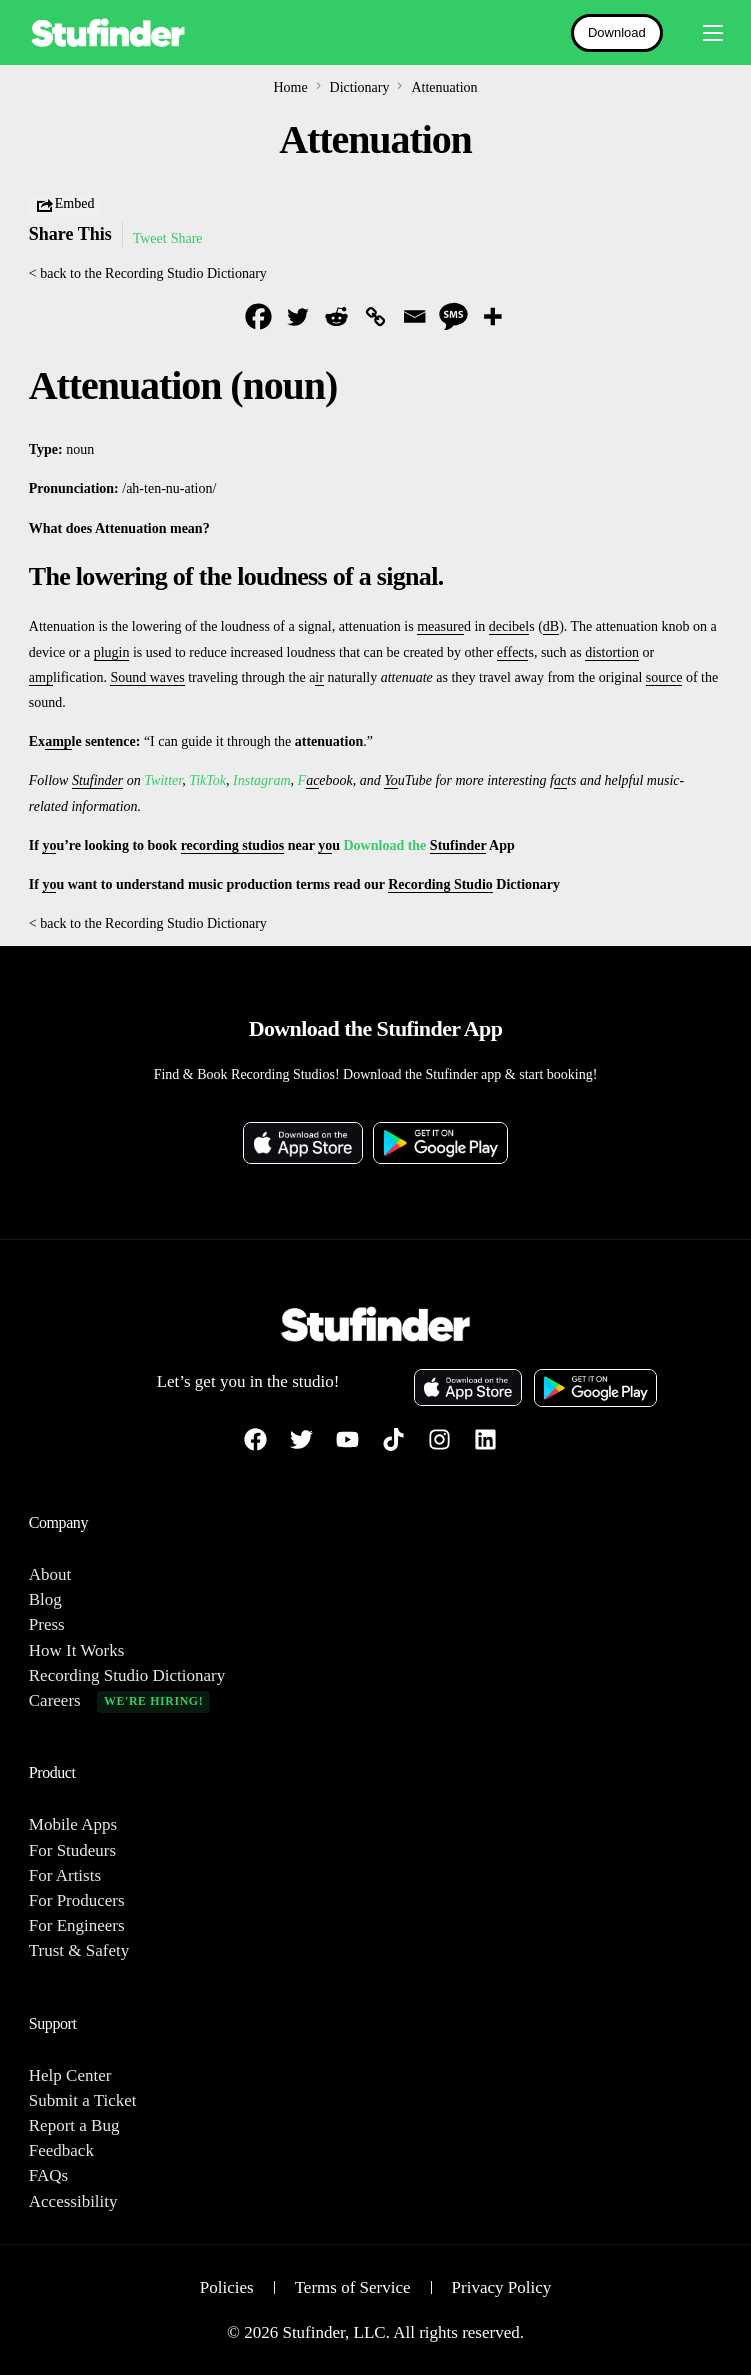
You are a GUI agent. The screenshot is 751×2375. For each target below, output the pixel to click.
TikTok (207, 780)
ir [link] (319, 677)
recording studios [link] (233, 845)
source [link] (664, 677)
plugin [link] (112, 652)
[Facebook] (258, 316)
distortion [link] (612, 652)
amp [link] (41, 677)
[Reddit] (336, 316)
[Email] (414, 316)
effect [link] (513, 652)
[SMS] (453, 316)
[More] (492, 316)
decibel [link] (509, 626)
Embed (65, 206)
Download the (386, 845)
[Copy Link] (375, 316)
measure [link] (440, 626)
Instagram (262, 780)
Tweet (150, 238)
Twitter (163, 780)
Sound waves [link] (147, 677)
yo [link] (49, 845)
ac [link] (312, 780)
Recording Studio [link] (440, 884)
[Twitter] (297, 316)
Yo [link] (391, 780)
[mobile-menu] (703, 33)
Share (187, 238)
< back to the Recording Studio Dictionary (148, 273)
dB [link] (551, 626)
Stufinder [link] (97, 780)
